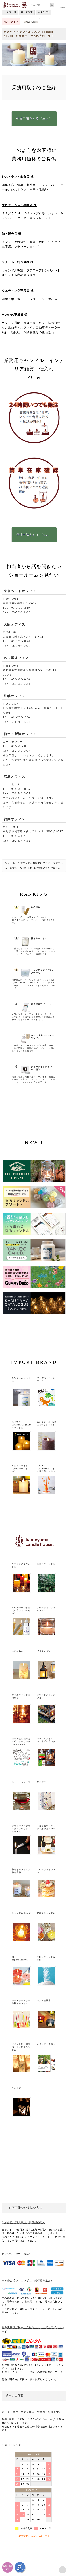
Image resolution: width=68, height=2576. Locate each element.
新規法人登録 (31, 22)
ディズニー (42, 1782)
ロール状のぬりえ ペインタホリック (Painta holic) (22, 1741)
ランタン (16, 2088)
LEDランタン (44, 1651)
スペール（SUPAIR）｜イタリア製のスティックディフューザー (46, 1471)
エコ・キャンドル (46, 1564)
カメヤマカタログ (46, 2044)
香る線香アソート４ (41, 1004)
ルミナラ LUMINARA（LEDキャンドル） (21, 1425)
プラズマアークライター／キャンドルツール (21, 1829)
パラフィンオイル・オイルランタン (46, 1741)
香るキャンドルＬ (40, 938)
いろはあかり (19, 1651)
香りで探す (27, 12)
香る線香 (35, 907)
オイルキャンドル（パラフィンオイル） (21, 1610)
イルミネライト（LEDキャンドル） (20, 1468)
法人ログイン (11, 22)
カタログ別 (44, 12)
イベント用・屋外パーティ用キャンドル (21, 2047)
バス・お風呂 (44, 2000)
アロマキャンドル (46, 1913)
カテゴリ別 (10, 12)
